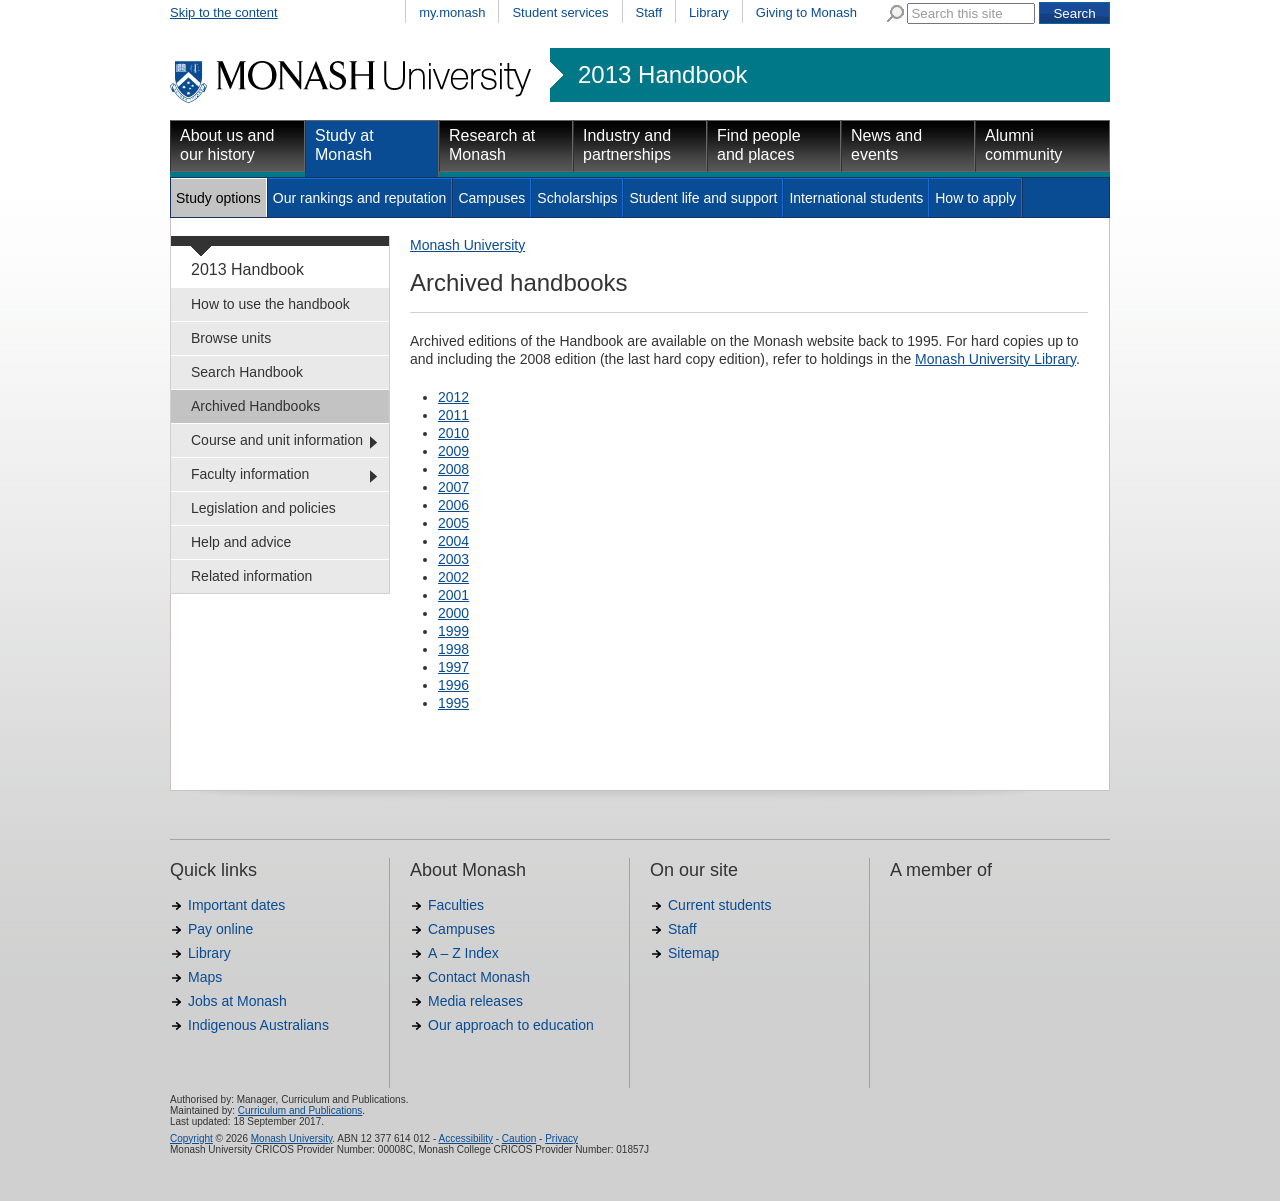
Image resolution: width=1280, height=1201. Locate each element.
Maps (205, 977)
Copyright (191, 1138)
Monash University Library (995, 359)
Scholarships (577, 198)
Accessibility (465, 1138)
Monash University (467, 245)
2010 (453, 433)
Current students (720, 905)
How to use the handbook (270, 304)
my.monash (452, 12)
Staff (649, 12)
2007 (453, 487)
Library (709, 12)
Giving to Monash (806, 12)
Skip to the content (224, 12)
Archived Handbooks (255, 406)
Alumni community (1023, 145)
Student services (560, 12)
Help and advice (241, 542)
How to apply (975, 198)
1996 (453, 685)
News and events (886, 145)
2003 (453, 559)
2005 (453, 523)
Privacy (561, 1138)
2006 (453, 505)
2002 (453, 577)
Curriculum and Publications (300, 1110)
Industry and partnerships (627, 145)
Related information (251, 576)
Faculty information (250, 474)
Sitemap (693, 953)
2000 (453, 613)
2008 (453, 469)
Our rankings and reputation (360, 198)
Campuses (491, 198)
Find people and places (759, 145)
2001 (453, 595)
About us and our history (227, 145)
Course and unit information (277, 440)
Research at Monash (492, 145)
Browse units (231, 338)
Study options (218, 198)
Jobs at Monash (237, 1001)
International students (856, 198)
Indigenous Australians (258, 1025)
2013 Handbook (662, 75)
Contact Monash (479, 977)
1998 (453, 649)
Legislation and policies (263, 508)
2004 (453, 541)
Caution (519, 1138)
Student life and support (703, 198)
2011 (453, 415)
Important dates (236, 905)
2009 (453, 451)
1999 (453, 631)
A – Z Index (463, 953)
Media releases (475, 1001)
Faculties (456, 905)
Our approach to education (511, 1025)
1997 (453, 667)
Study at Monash (344, 145)
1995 (453, 703)
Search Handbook (247, 372)
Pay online (220, 929)
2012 (453, 397)
